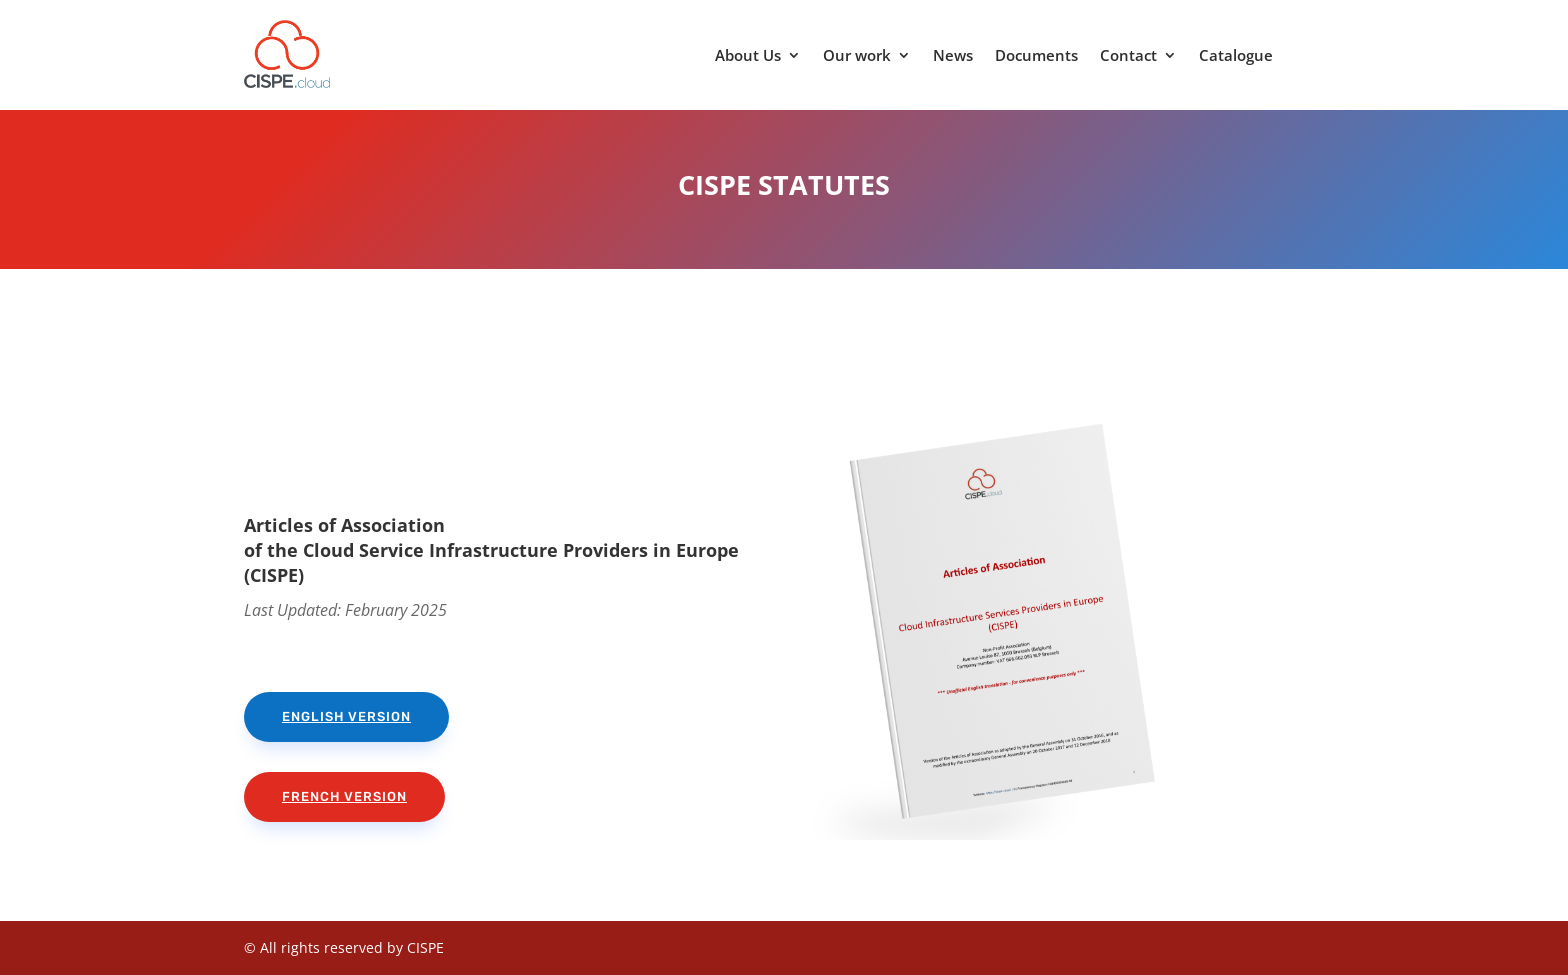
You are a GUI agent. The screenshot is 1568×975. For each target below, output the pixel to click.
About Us (748, 56)
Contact (1128, 56)
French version (344, 796)
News (953, 56)
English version (346, 716)
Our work (857, 56)
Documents (1036, 56)
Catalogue (1236, 56)
